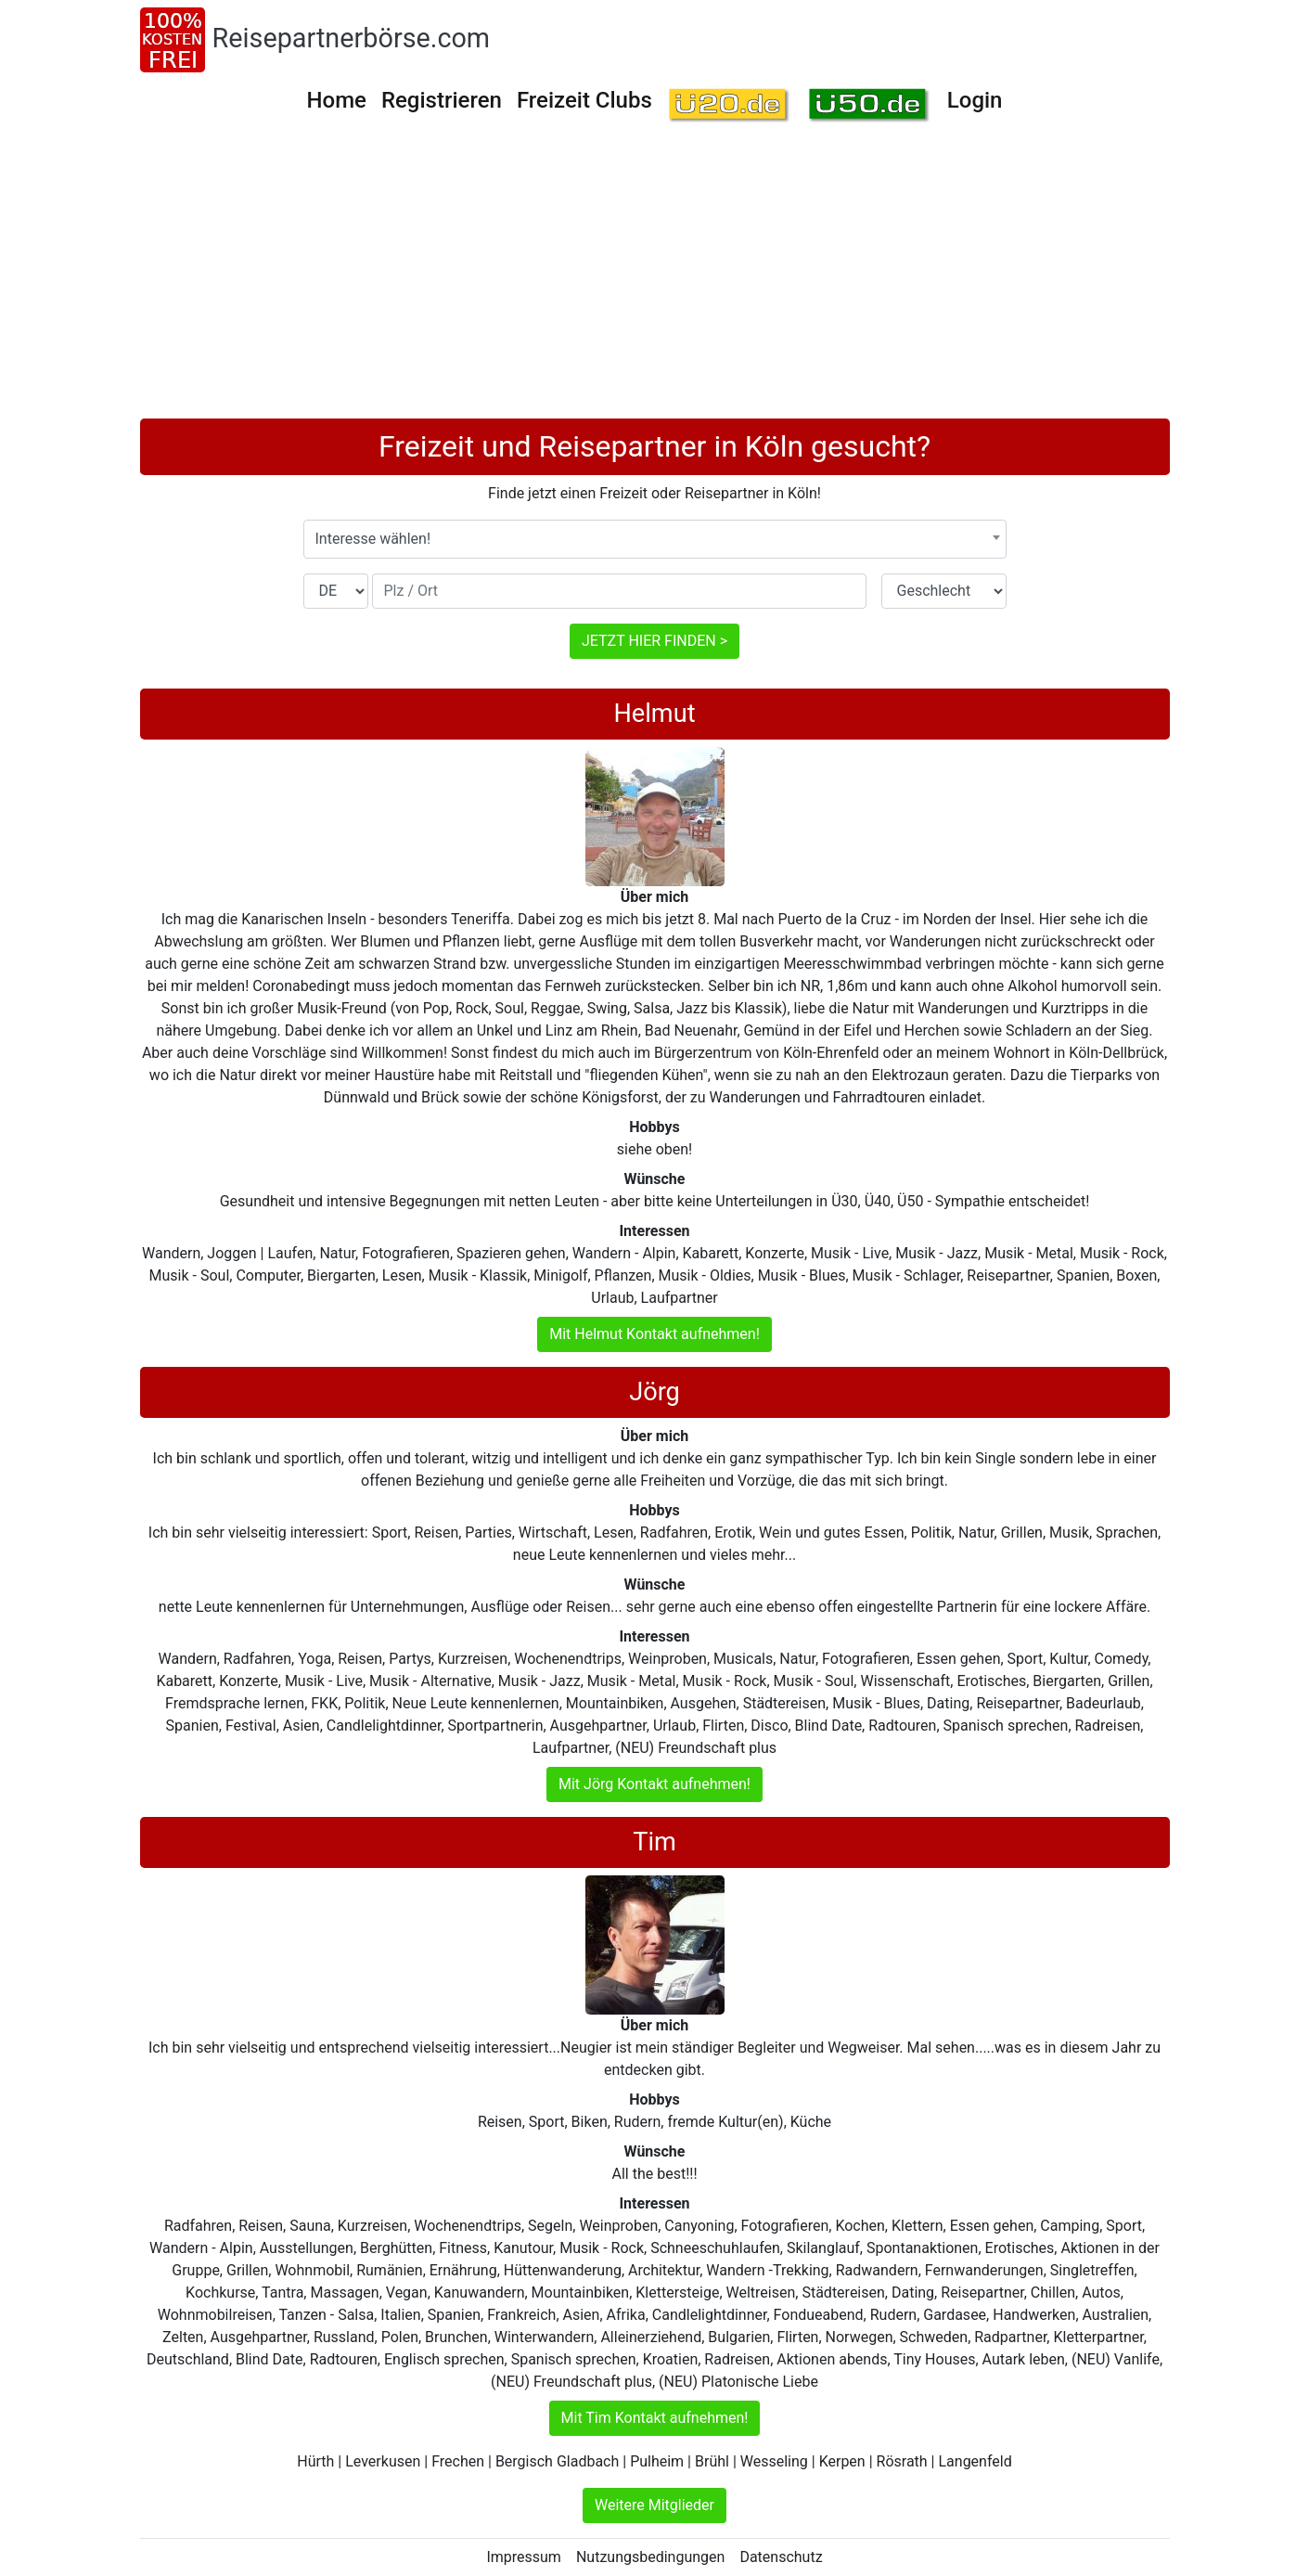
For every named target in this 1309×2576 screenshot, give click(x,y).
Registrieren (441, 100)
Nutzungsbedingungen (650, 2557)
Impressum (523, 2557)
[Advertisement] (655, 279)
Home (336, 100)
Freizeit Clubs (584, 100)
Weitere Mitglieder (654, 2505)
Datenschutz (780, 2557)
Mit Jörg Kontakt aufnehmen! (654, 1784)
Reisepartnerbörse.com (351, 38)
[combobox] (655, 539)
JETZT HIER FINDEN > (654, 641)
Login (975, 100)
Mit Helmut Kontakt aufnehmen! (654, 1334)
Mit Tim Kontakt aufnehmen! (655, 2418)
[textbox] (655, 539)
